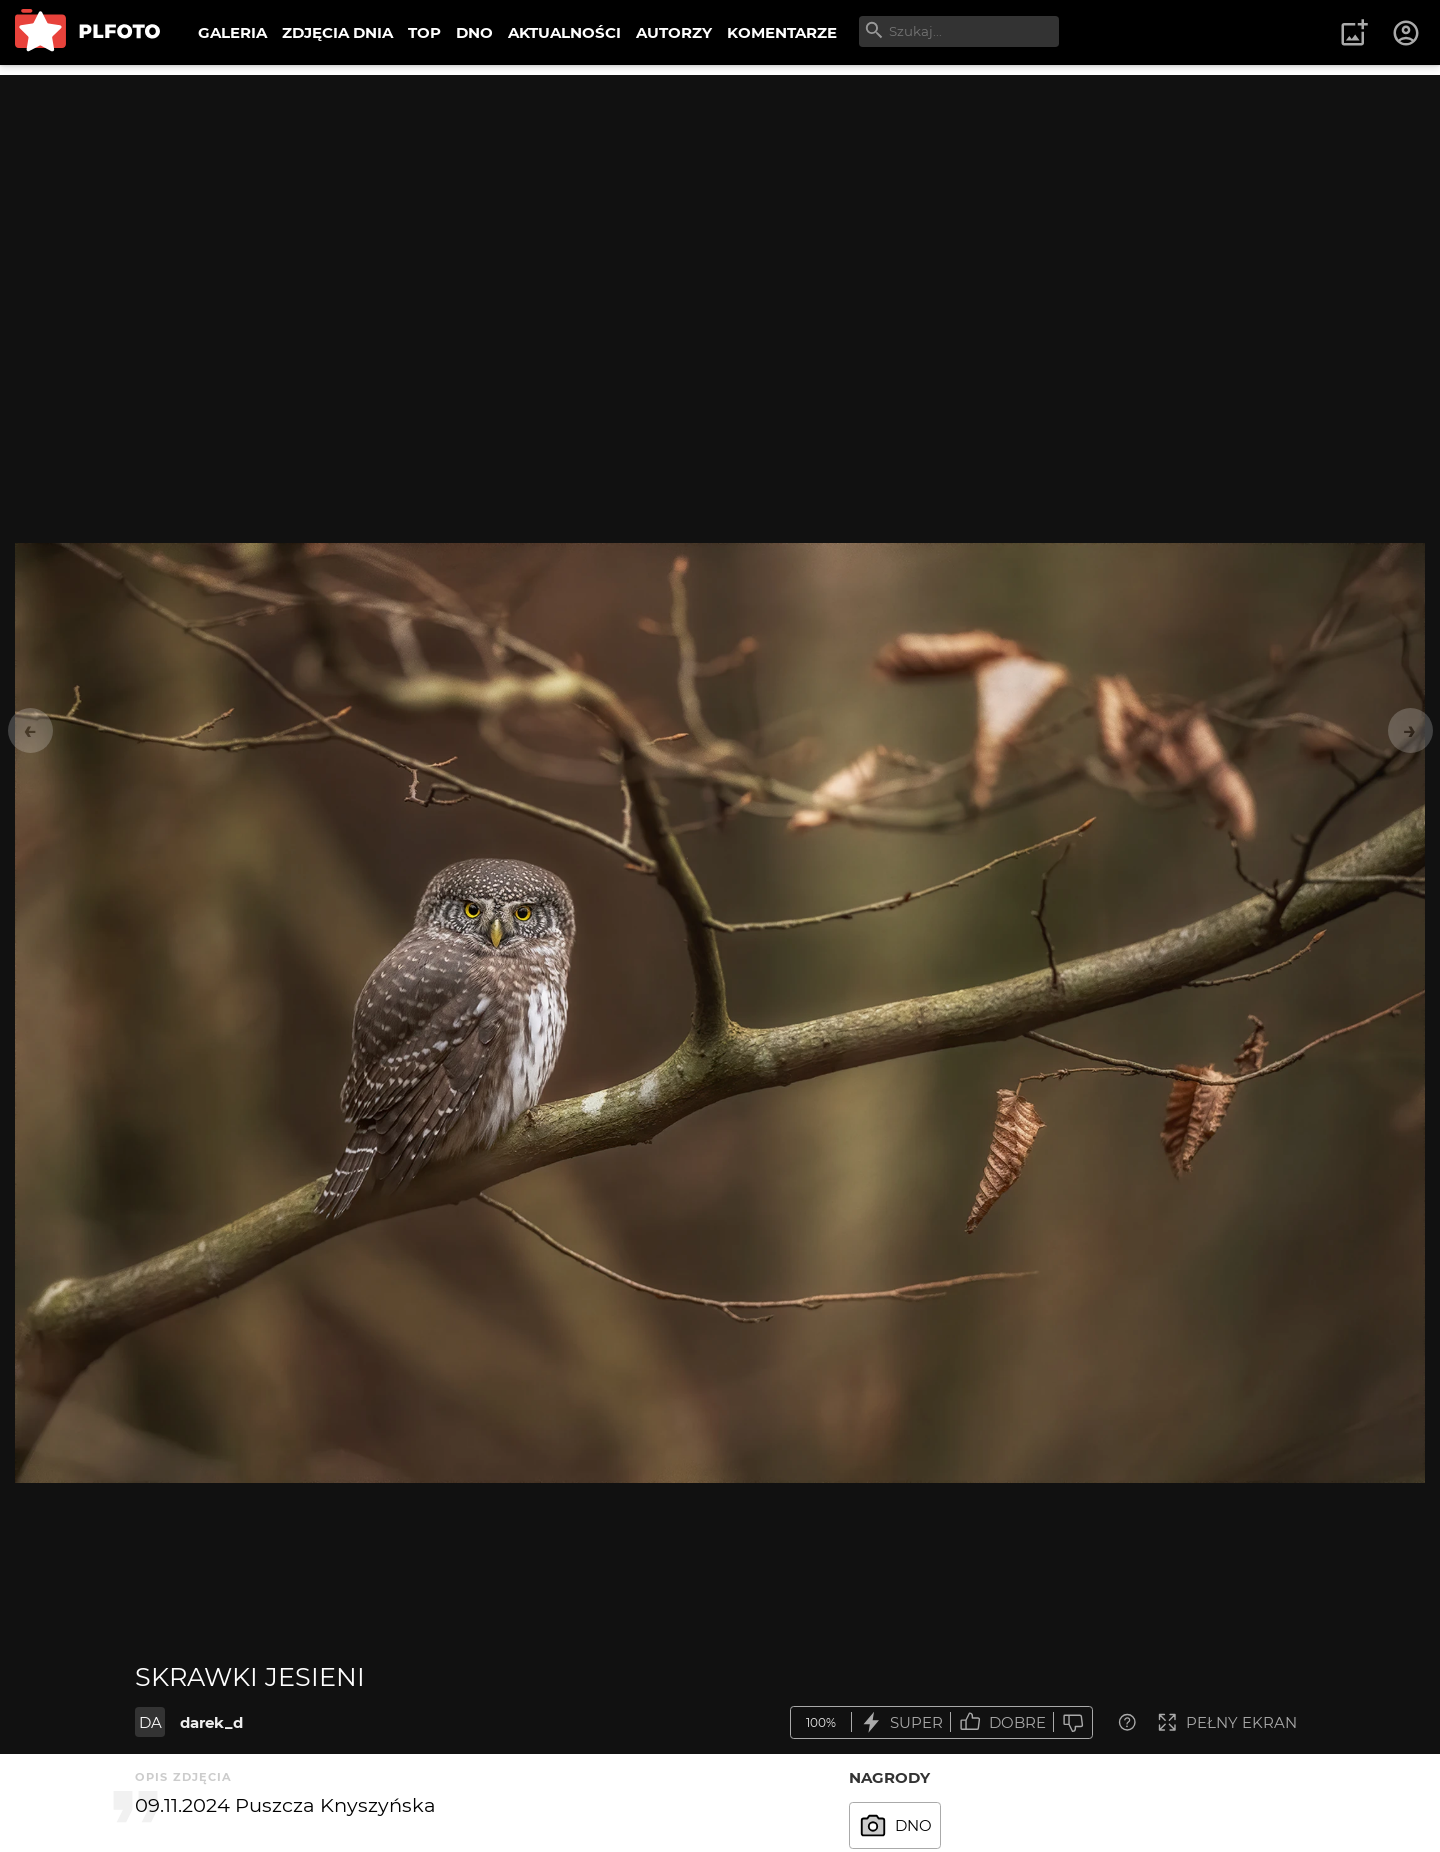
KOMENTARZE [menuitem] (782, 32)
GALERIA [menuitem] (232, 32)
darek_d (211, 1722)
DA (150, 1722)
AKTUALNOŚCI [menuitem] (564, 32)
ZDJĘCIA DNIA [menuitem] (337, 32)
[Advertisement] (720, 215)
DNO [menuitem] (474, 32)
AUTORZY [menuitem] (674, 32)
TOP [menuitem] (424, 32)
